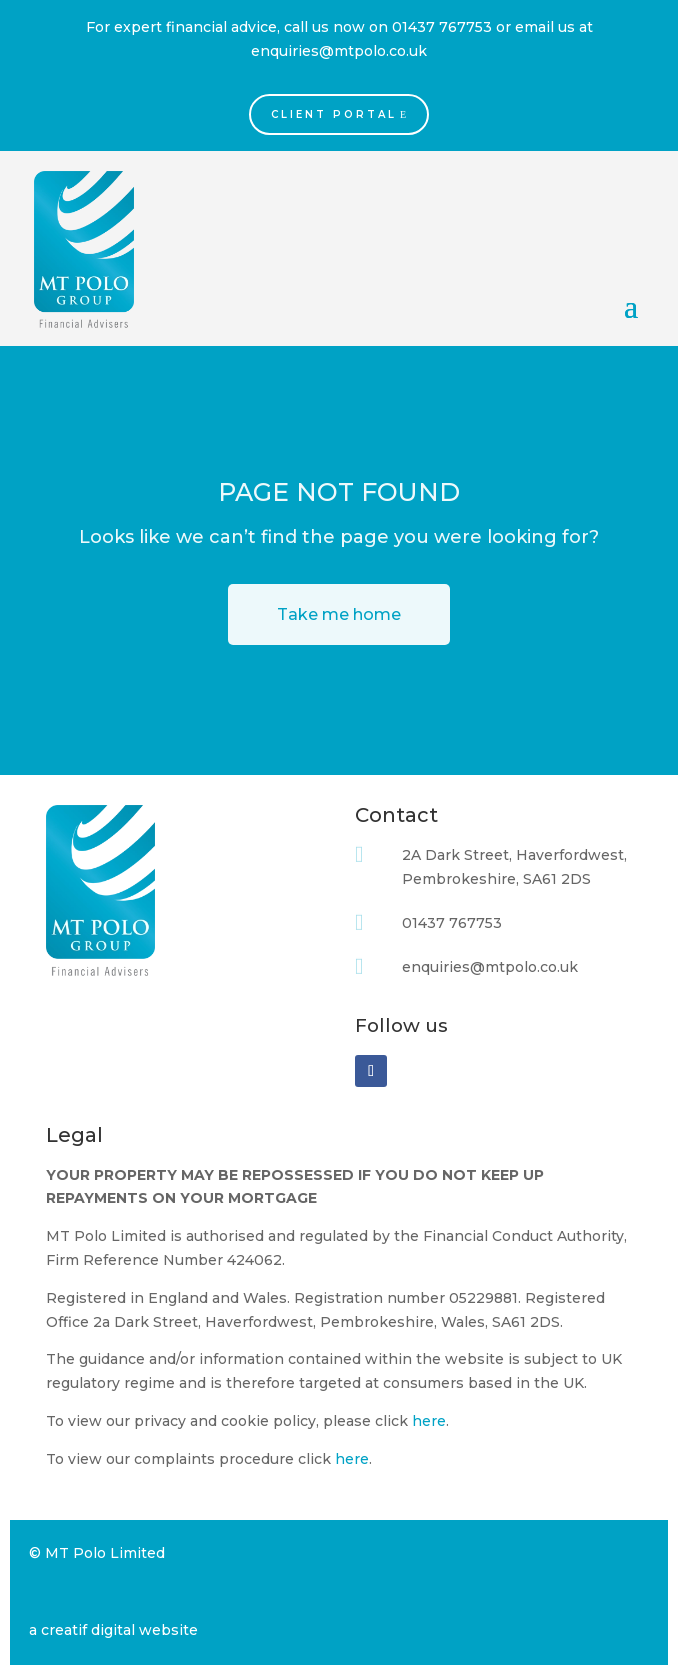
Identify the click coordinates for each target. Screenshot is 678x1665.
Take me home (339, 614)
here (429, 1421)
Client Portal (334, 114)
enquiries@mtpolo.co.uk (339, 51)
